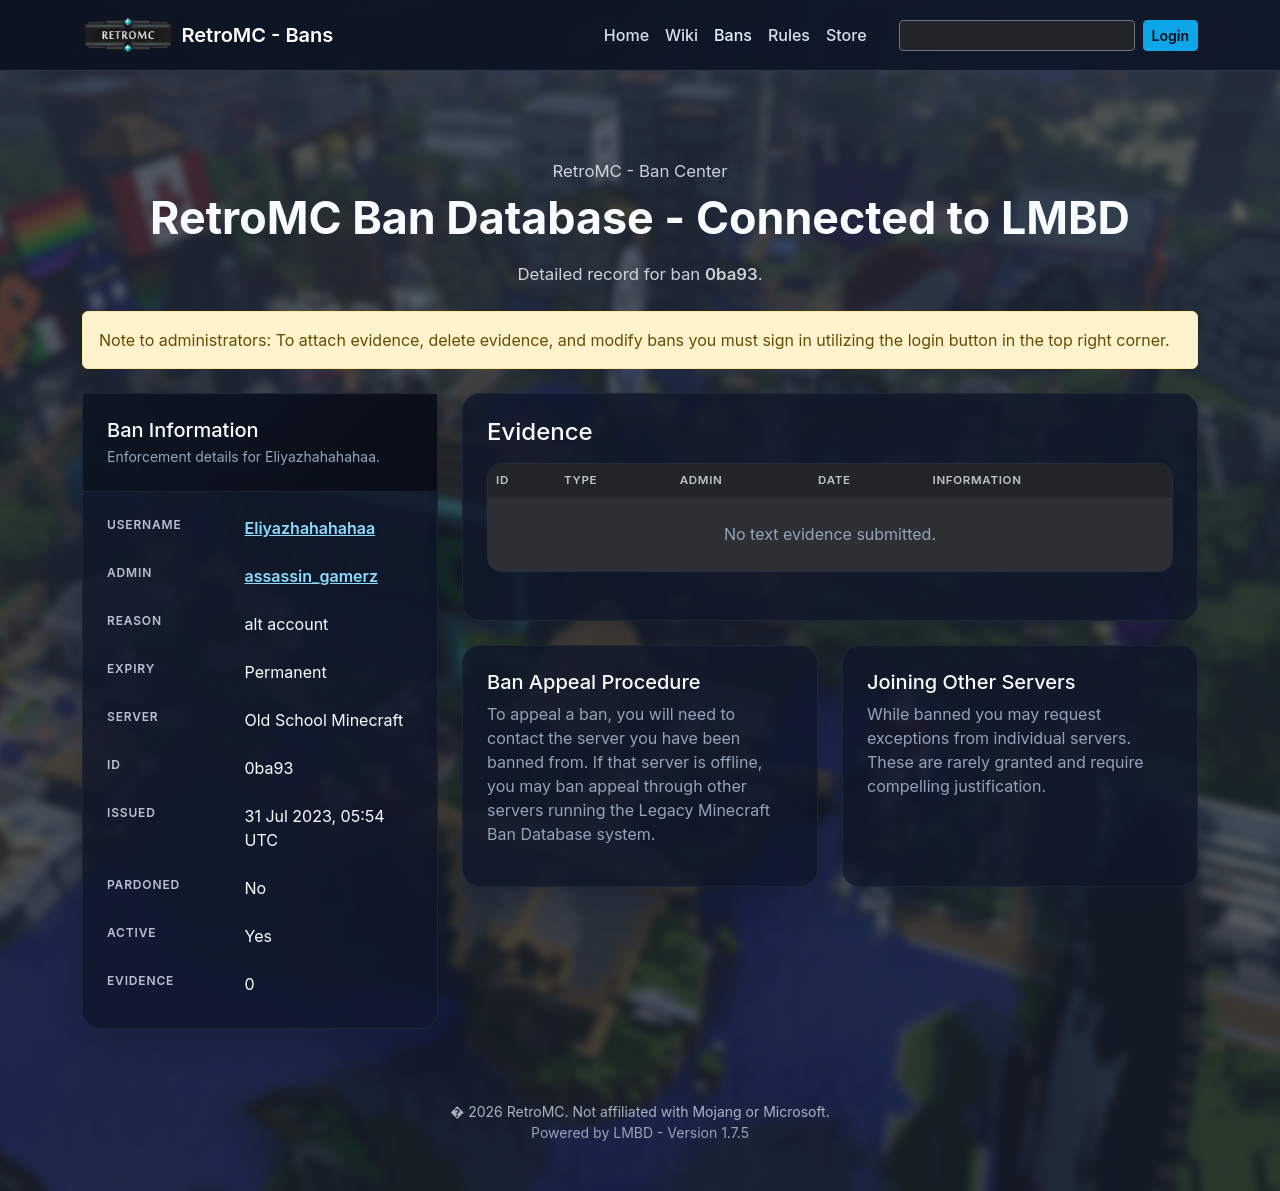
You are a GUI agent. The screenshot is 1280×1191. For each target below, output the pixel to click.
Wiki (681, 35)
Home (626, 35)
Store (846, 35)
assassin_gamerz (311, 576)
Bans (733, 35)
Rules (789, 35)
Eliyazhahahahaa (310, 528)
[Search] (1017, 35)
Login (1170, 35)
